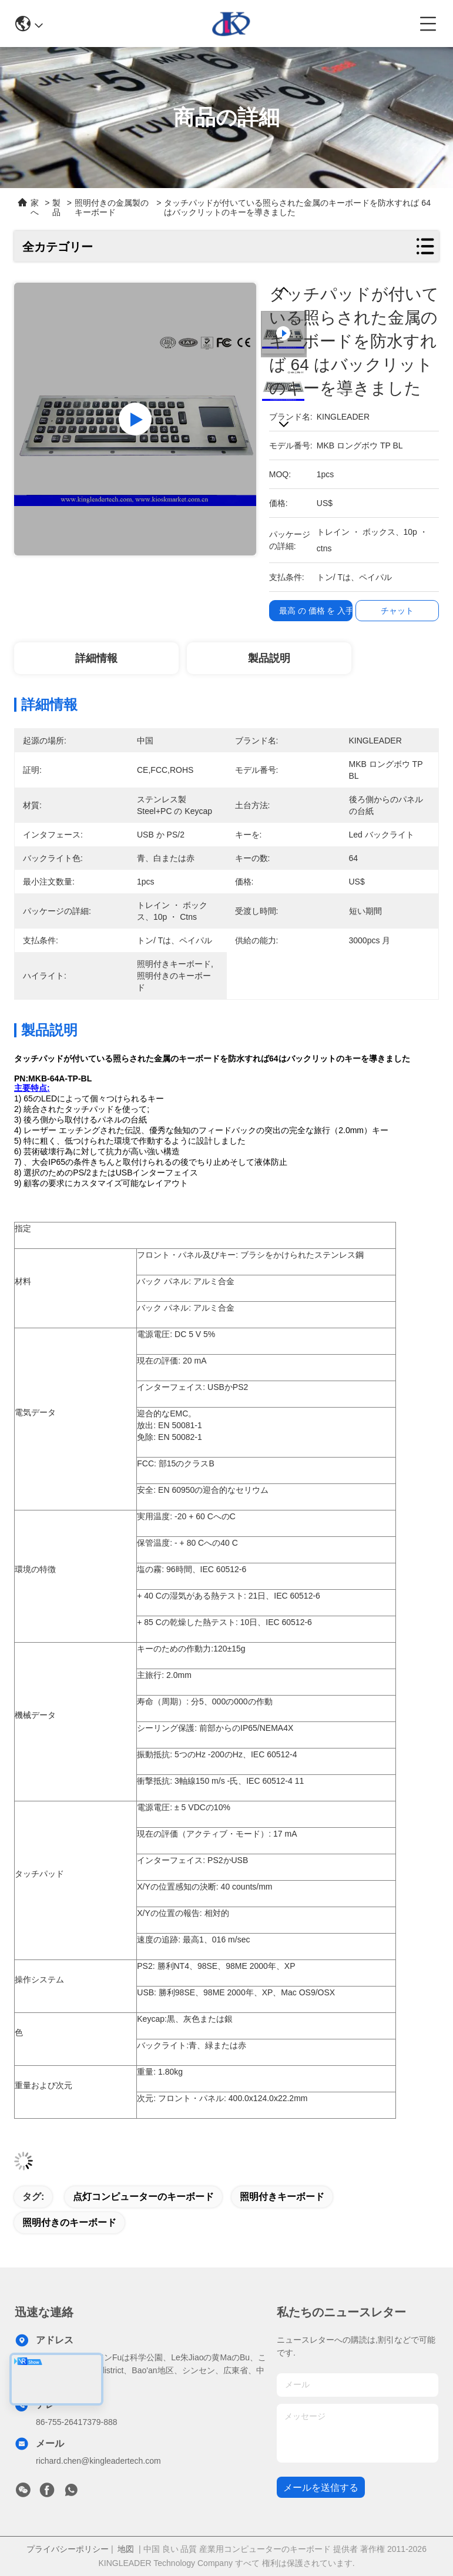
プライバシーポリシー (67, 2549)
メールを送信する (320, 2488)
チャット (397, 610)
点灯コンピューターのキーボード (143, 2197)
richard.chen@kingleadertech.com (98, 2461)
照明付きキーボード (282, 2197)
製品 (56, 207)
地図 (126, 2549)
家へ (35, 207)
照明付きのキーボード (69, 2222)
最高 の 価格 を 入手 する (326, 611)
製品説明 (269, 658)
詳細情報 (96, 658)
